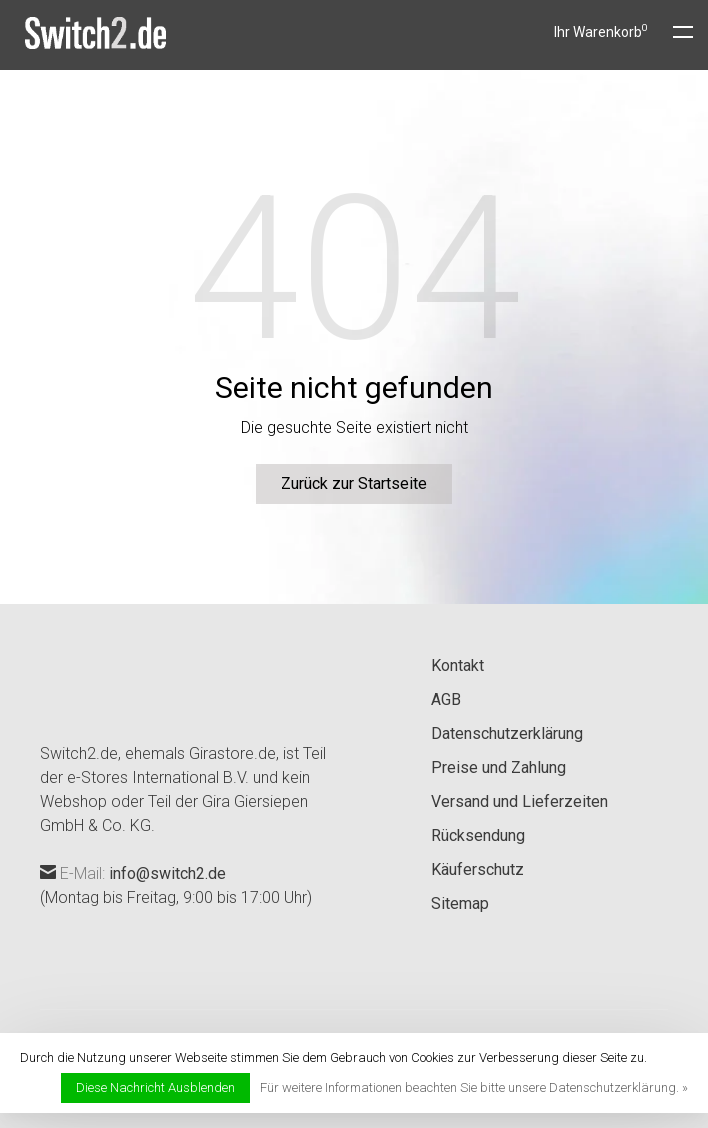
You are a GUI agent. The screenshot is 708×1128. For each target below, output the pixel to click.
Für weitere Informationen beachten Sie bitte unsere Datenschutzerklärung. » (474, 1087)
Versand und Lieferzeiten (519, 801)
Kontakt (457, 665)
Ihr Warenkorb (601, 32)
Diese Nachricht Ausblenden (155, 1087)
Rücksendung (478, 835)
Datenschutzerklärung (507, 733)
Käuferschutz (477, 869)
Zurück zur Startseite (354, 483)
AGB (446, 699)
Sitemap (460, 903)
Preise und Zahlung (498, 767)
